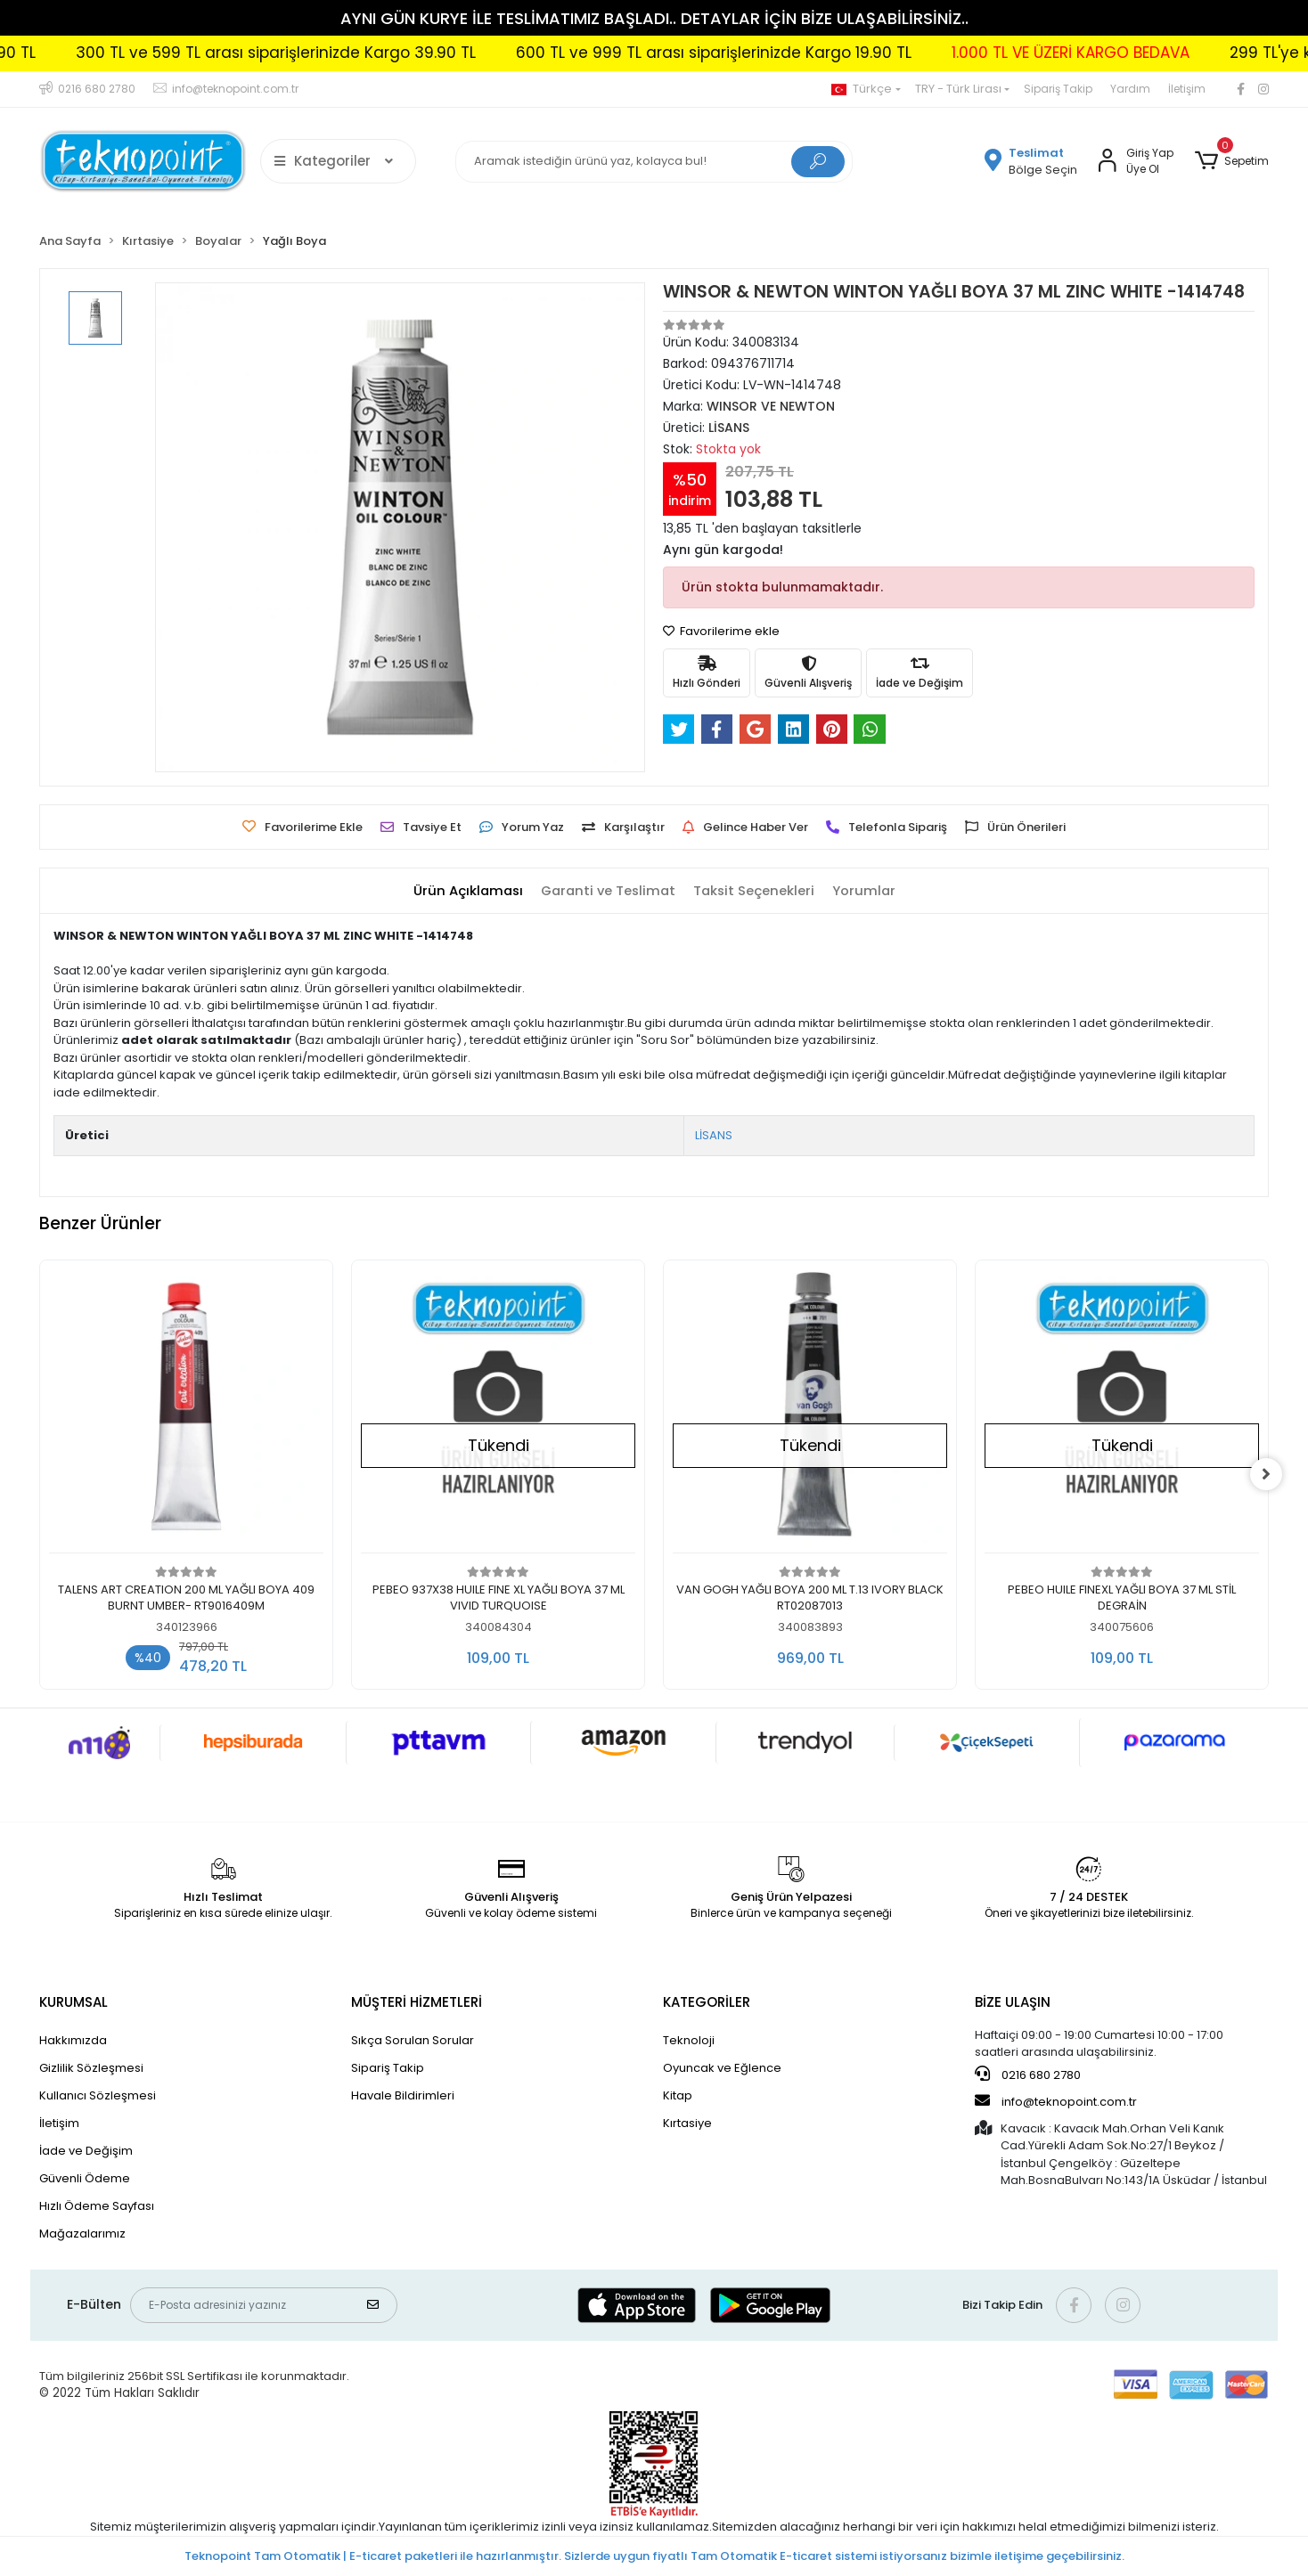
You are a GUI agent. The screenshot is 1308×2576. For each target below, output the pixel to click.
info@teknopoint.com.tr (1056, 2101)
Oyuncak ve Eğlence (722, 2067)
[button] (1232, 161)
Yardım (1130, 88)
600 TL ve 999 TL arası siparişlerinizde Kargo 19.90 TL (779, 52)
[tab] (464, 891)
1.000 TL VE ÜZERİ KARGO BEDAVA (1136, 52)
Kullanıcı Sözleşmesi (97, 2095)
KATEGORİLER (706, 2002)
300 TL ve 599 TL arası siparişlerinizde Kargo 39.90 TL (342, 52)
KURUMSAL (73, 2002)
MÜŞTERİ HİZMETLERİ (416, 2002)
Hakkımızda (73, 2040)
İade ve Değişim (86, 2150)
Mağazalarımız (82, 2233)
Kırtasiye (687, 2123)
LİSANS (713, 1135)
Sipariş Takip (1058, 88)
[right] (1269, 1474)
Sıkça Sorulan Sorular (412, 2040)
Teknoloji (689, 2040)
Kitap (677, 2095)
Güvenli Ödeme (84, 2178)
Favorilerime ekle (721, 631)
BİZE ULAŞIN (1012, 2002)
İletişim (1187, 88)
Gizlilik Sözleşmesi (91, 2067)
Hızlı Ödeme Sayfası (96, 2205)
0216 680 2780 (1028, 2074)
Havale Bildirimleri (402, 2095)
